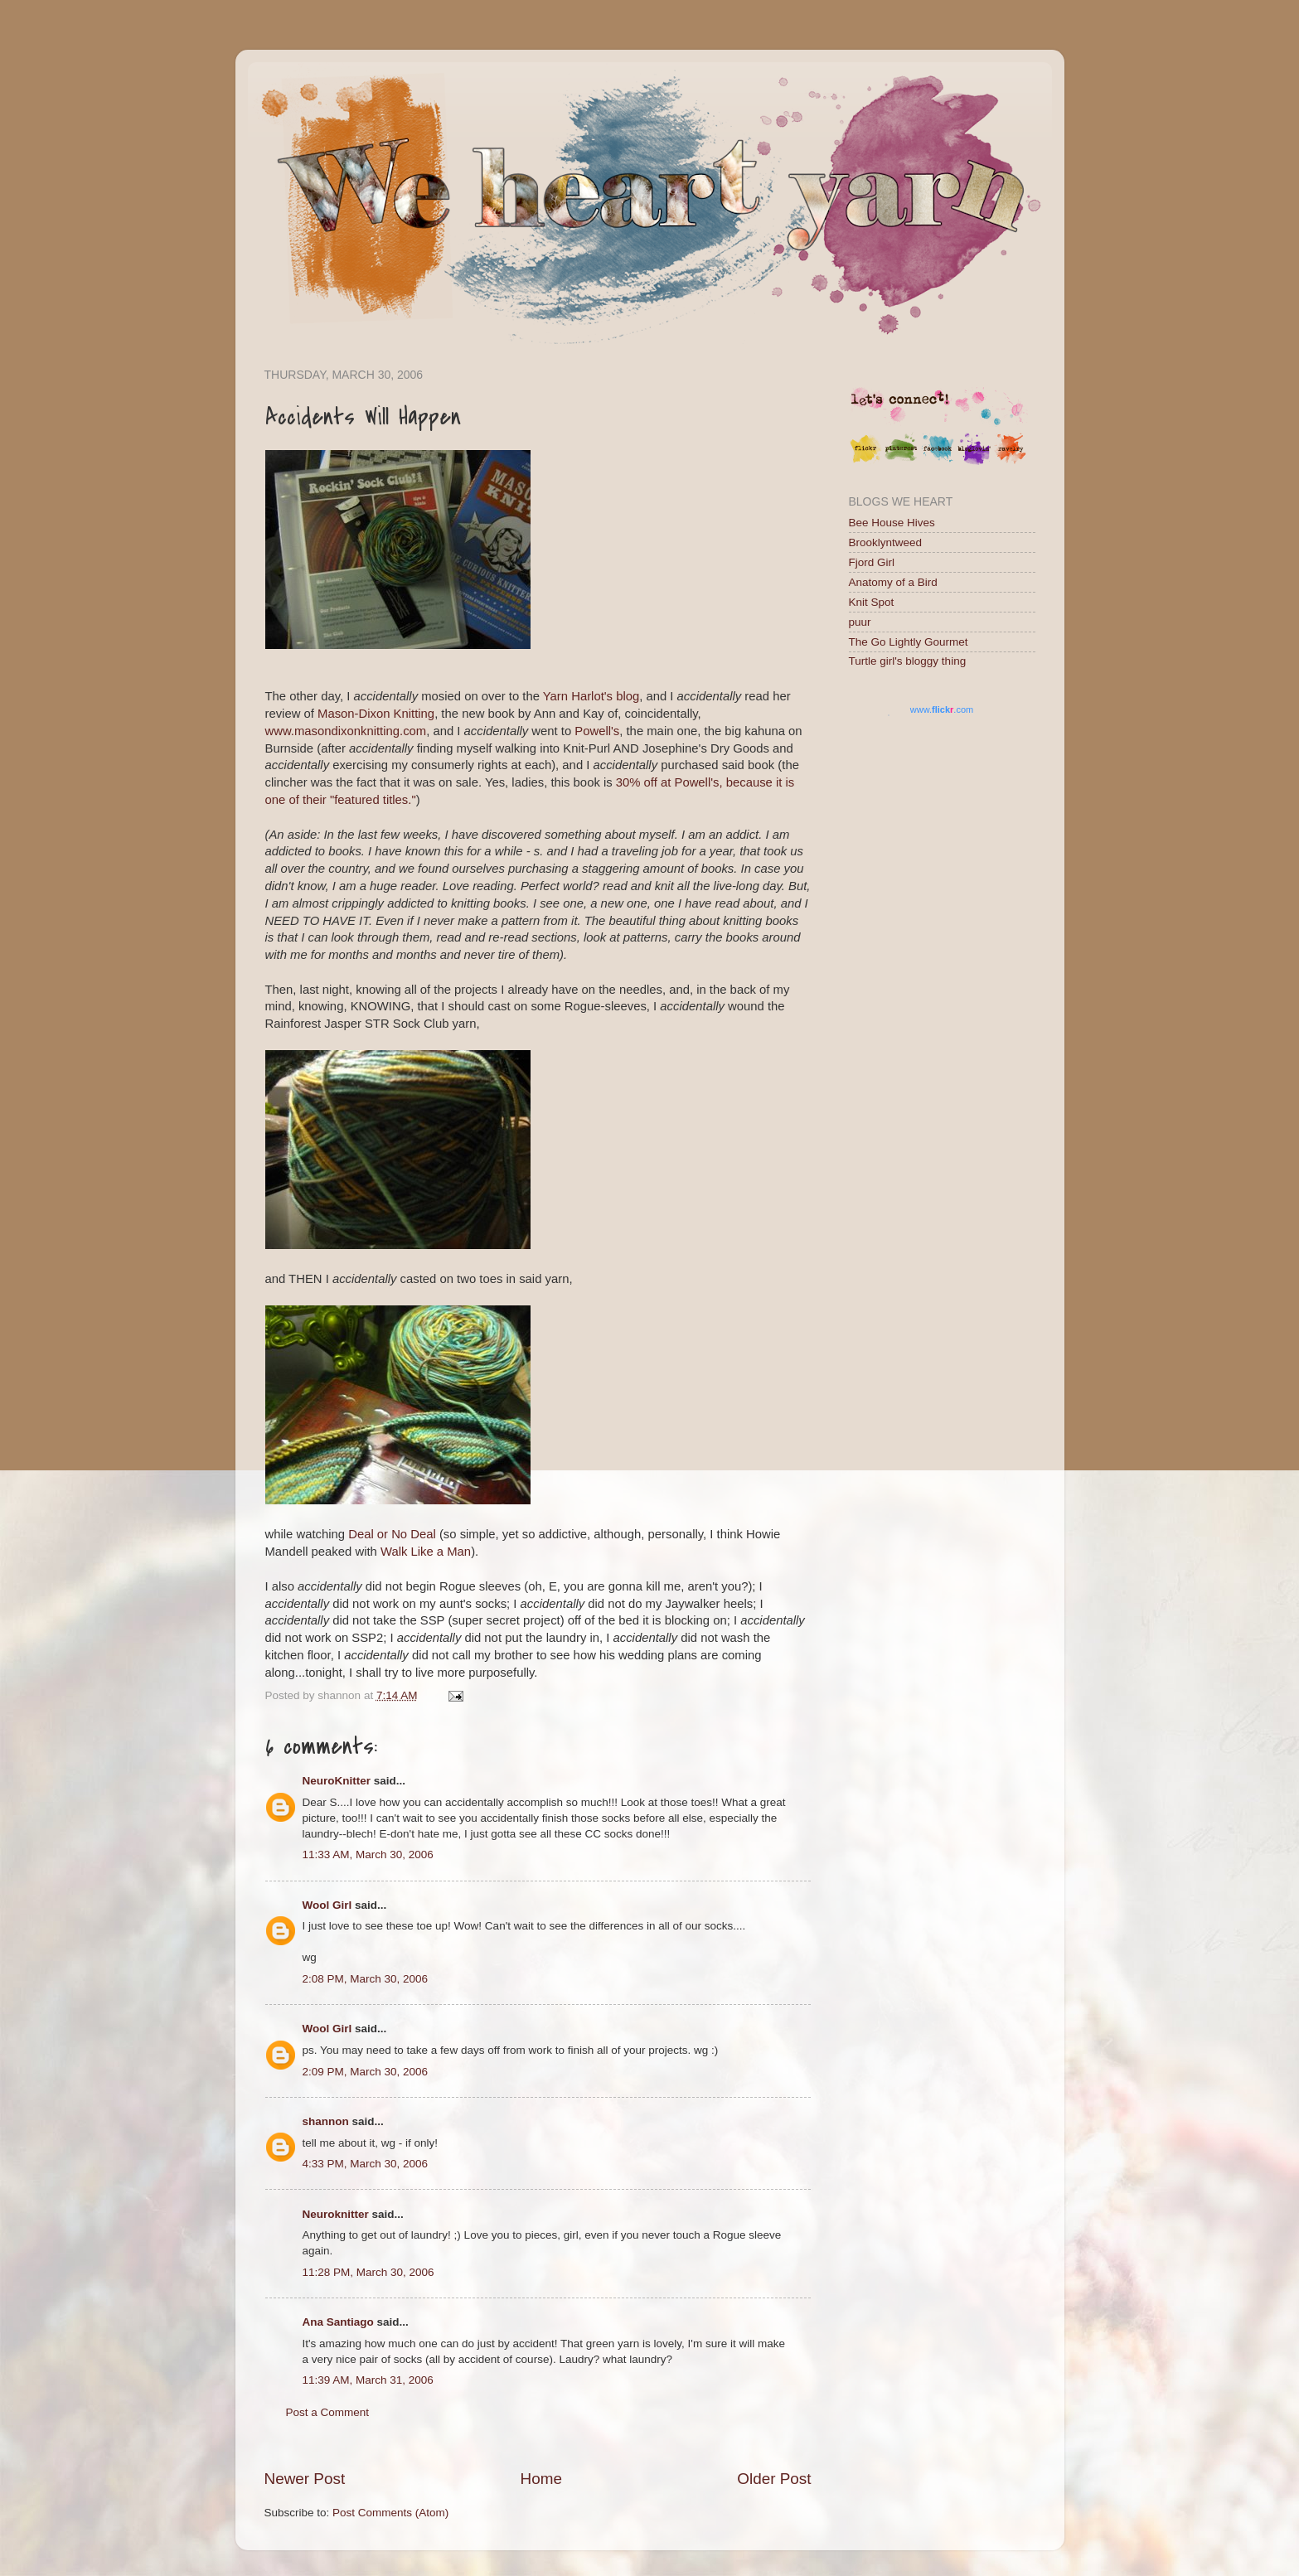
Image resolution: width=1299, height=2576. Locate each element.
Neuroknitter (336, 2214)
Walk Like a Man (425, 1551)
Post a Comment (328, 2412)
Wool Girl (327, 1905)
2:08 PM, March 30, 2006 (366, 1979)
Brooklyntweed (886, 542)
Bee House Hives (892, 522)
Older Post (774, 2478)
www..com (941, 709)
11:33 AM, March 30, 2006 (368, 1854)
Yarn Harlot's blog (591, 696)
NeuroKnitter (337, 1781)
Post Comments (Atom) (390, 2512)
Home (541, 2478)
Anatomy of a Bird (893, 582)
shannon (326, 2121)
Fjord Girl (872, 562)
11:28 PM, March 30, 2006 (368, 2272)
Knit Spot (871, 602)
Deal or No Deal (393, 1534)
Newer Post (305, 2478)
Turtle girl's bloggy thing (908, 661)
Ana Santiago (338, 2322)
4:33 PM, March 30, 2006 (366, 2163)
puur (860, 622)
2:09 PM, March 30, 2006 (366, 2071)
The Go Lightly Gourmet (908, 642)
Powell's (596, 731)
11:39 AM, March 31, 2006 (368, 2380)
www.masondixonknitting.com (346, 731)
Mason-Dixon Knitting (375, 713)
